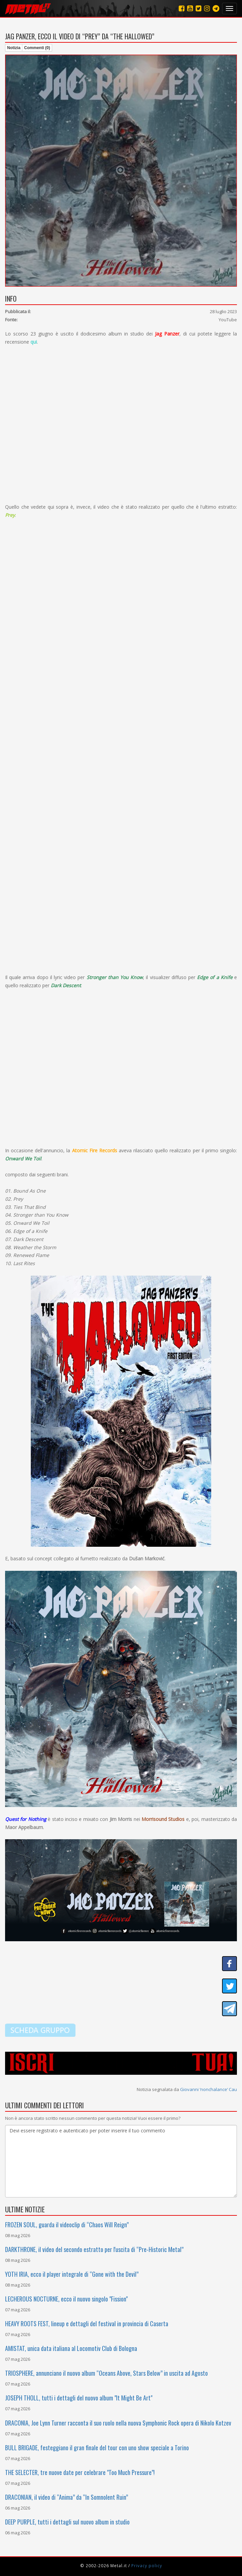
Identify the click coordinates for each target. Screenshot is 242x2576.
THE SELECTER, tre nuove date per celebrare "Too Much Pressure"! (80, 2472)
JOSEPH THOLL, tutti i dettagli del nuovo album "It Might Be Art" (78, 2397)
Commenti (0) (37, 47)
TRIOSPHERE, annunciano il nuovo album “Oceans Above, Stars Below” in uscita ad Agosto (106, 2373)
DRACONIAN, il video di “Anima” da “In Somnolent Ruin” (66, 2497)
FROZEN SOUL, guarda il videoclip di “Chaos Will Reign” (67, 2224)
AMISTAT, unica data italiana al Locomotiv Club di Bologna (71, 2348)
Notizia (13, 47)
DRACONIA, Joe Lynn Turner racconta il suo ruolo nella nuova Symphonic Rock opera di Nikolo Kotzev (118, 2422)
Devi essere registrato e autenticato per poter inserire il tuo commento (121, 2161)
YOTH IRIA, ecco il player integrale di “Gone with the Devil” (71, 2274)
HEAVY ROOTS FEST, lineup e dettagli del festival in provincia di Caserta (86, 2323)
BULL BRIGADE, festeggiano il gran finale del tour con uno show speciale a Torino (97, 2447)
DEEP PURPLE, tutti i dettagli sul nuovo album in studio (67, 2521)
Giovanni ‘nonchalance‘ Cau (208, 2089)
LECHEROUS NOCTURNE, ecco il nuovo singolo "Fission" (66, 2298)
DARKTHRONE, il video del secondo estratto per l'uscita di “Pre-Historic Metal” (94, 2249)
